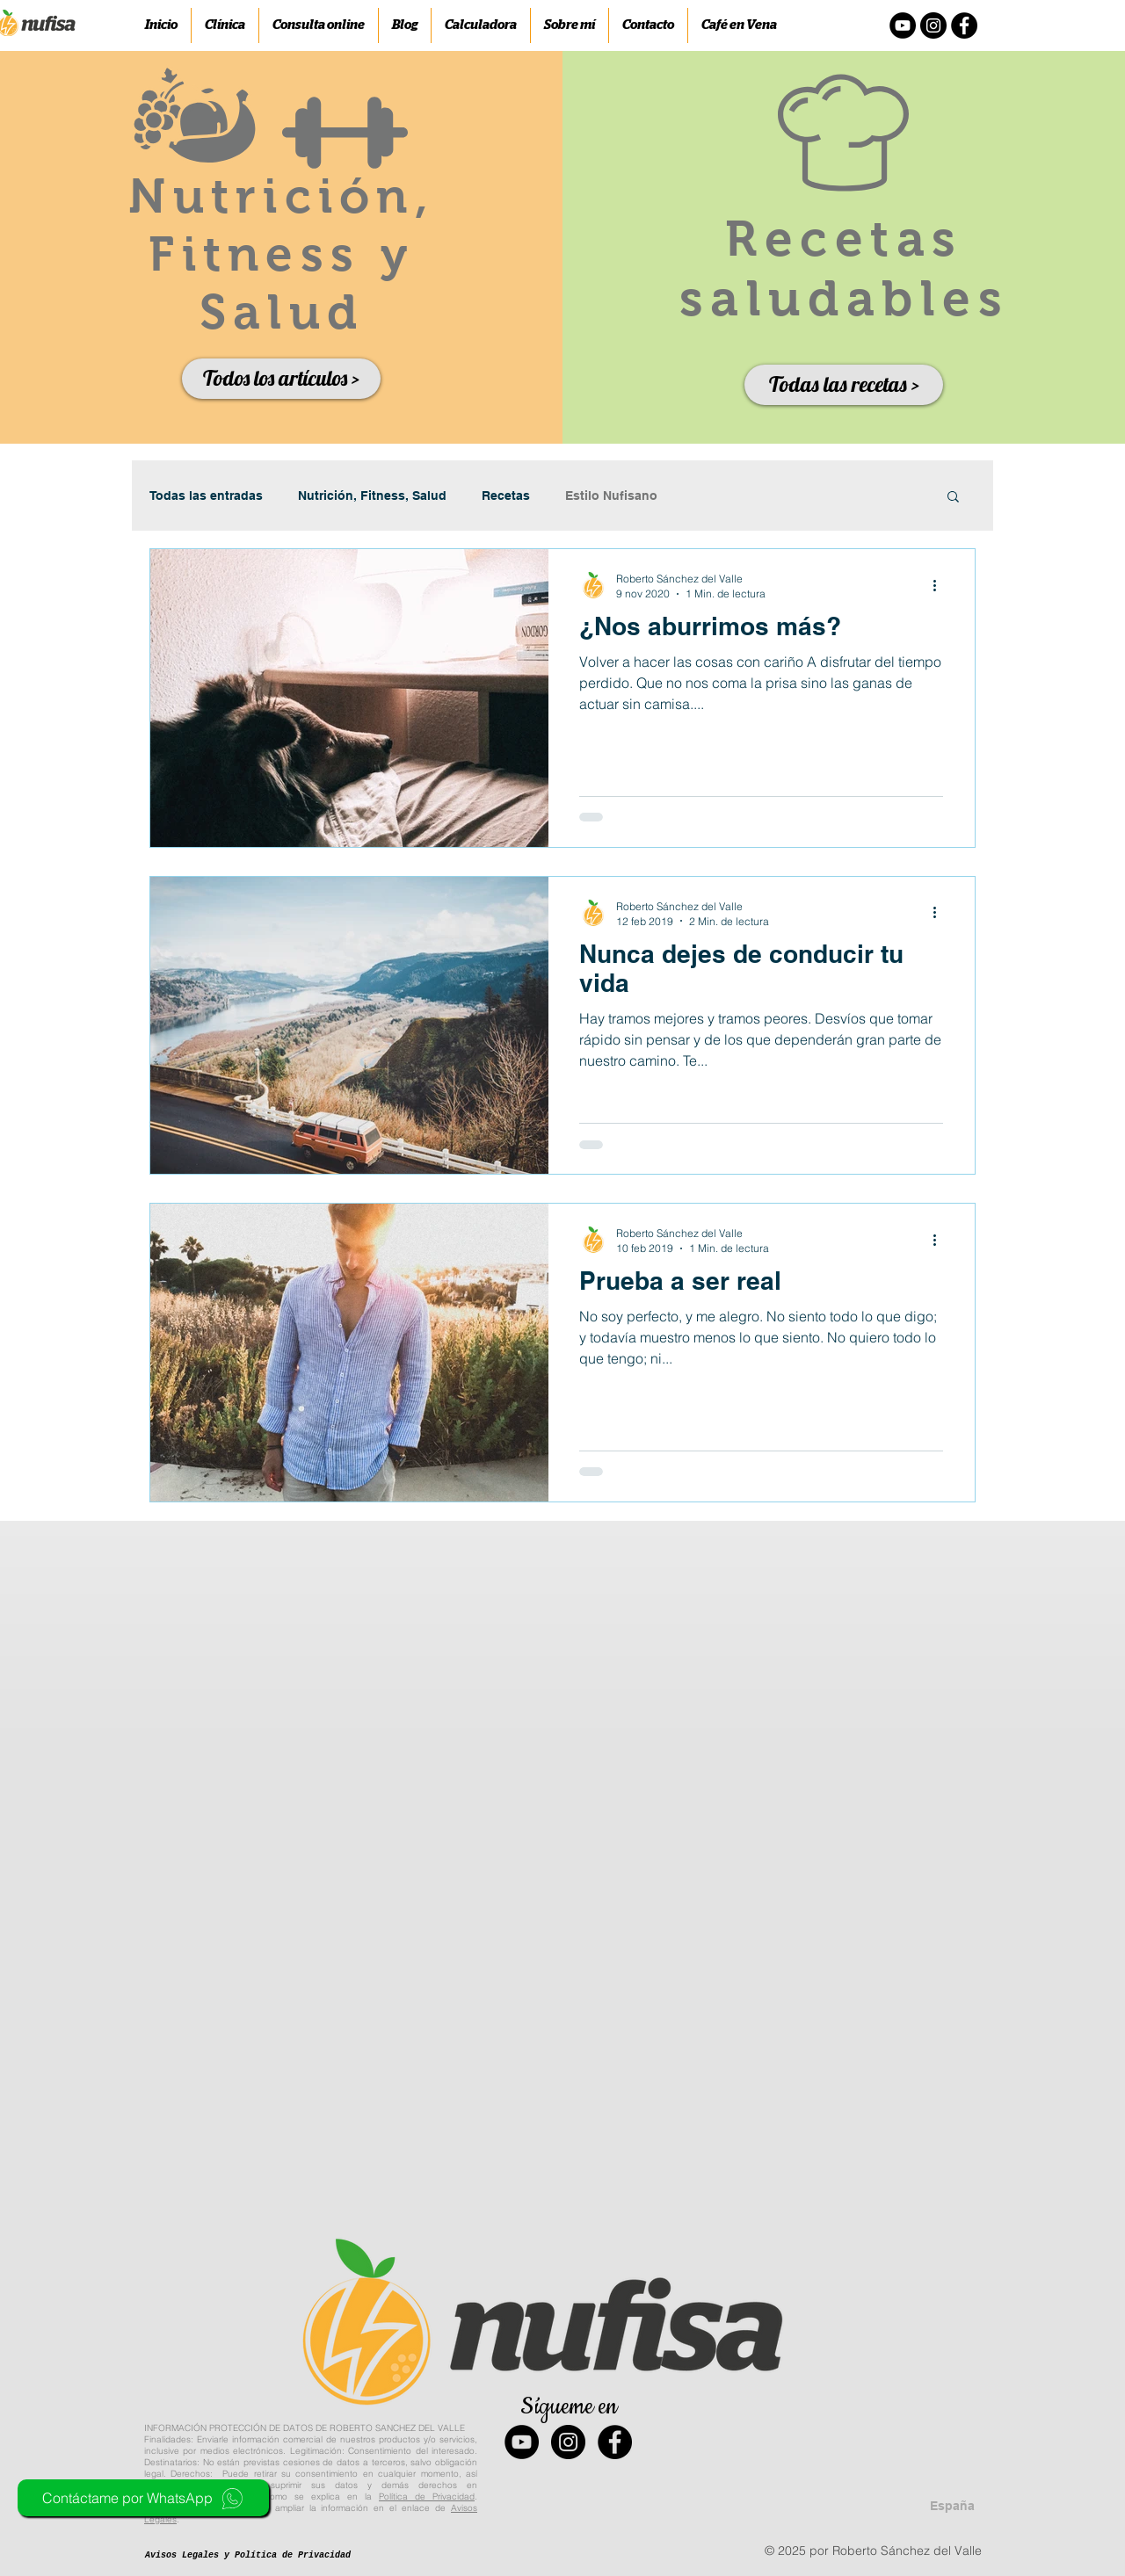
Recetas (506, 495)
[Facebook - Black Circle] (615, 2442)
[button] (953, 497)
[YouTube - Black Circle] (521, 2442)
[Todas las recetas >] (843, 385)
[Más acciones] (940, 585)
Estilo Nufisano (611, 495)
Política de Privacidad (427, 2496)
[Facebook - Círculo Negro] (964, 25)
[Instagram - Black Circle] (568, 2442)
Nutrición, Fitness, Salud (372, 495)
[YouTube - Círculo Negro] (902, 25)
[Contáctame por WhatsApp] (143, 2497)
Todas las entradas (206, 495)
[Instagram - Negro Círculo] (933, 25)
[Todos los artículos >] (281, 378)
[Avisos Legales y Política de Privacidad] (248, 2556)
